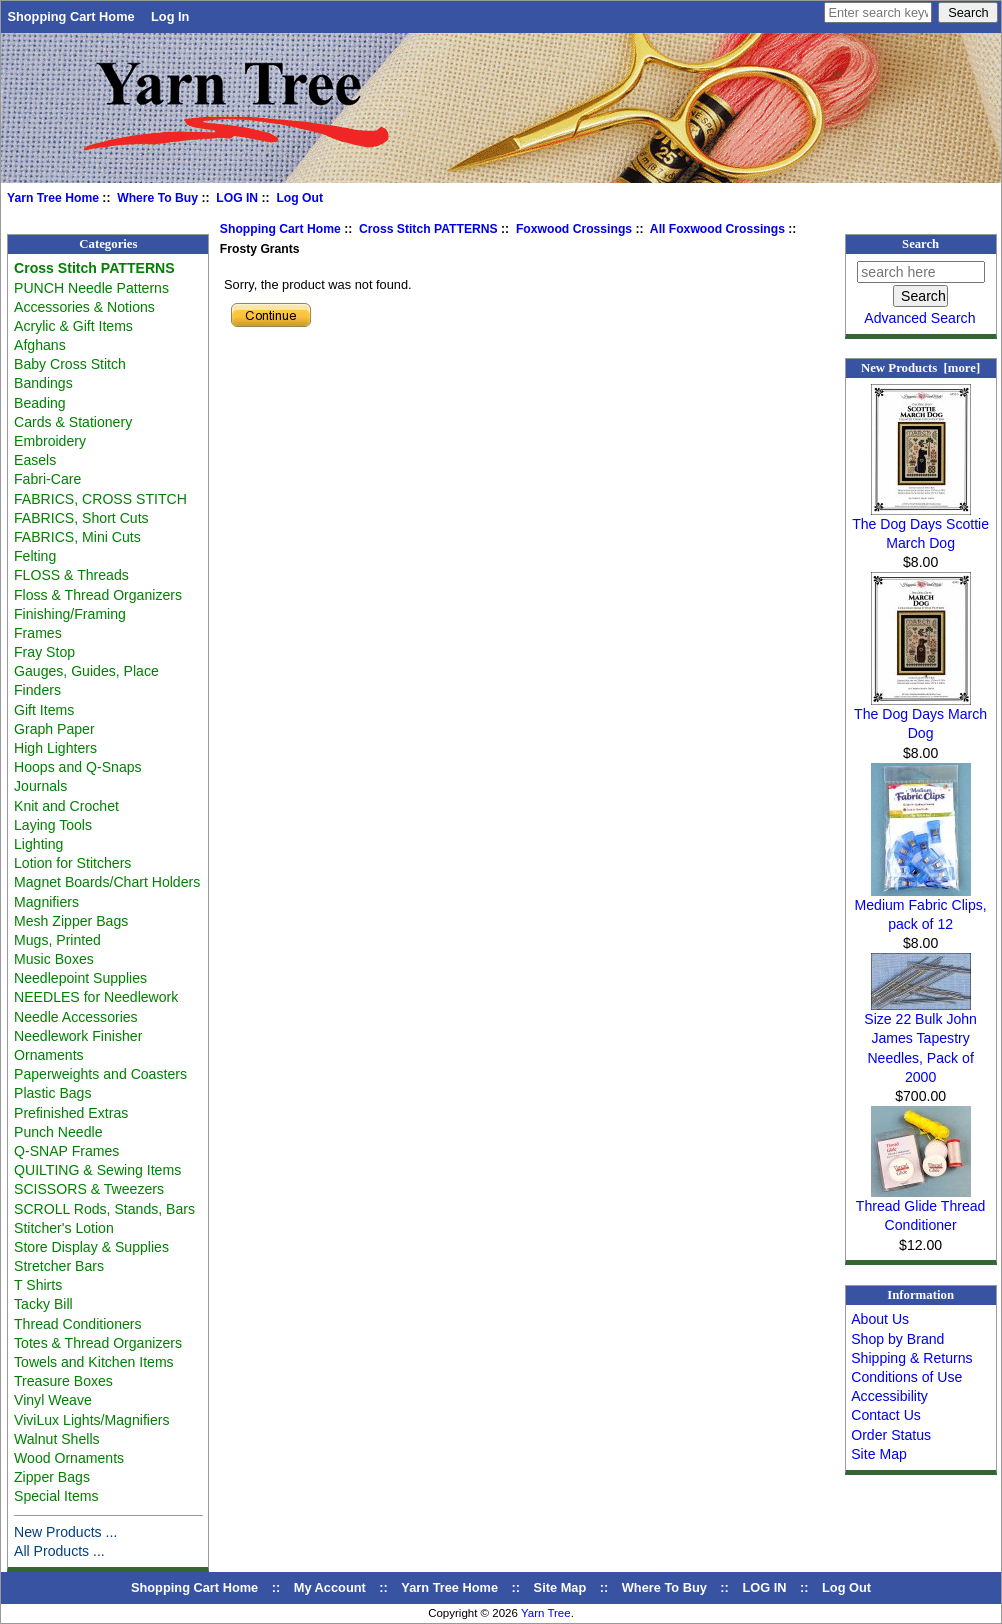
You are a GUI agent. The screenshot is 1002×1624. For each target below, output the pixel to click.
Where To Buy (157, 198)
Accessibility (889, 1396)
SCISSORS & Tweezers (89, 1189)
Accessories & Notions (84, 307)
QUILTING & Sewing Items (97, 1170)
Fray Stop (44, 652)
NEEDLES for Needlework (96, 997)
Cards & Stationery (73, 422)
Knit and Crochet (66, 806)
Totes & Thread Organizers (98, 1343)
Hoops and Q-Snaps (78, 767)
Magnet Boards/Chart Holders (107, 882)
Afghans (40, 345)
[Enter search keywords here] (878, 12)
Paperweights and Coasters (100, 1074)
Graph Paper (54, 729)
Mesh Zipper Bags (71, 921)
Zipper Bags (52, 1477)
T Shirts (38, 1285)
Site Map (879, 1454)
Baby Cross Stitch (70, 364)
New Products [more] (920, 368)
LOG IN (237, 198)
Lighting (38, 844)
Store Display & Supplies (91, 1247)
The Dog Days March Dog (920, 716)
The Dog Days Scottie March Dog (920, 526)
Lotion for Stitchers (72, 863)
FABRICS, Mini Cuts (77, 537)
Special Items (56, 1496)
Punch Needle (58, 1132)
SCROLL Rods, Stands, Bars (104, 1209)
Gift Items (44, 710)
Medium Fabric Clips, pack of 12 (921, 907)
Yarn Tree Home (53, 198)
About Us (880, 1319)
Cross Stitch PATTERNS (428, 229)
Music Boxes (54, 959)
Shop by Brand (897, 1339)
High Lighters (55, 748)
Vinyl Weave (53, 1400)
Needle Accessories (76, 1017)
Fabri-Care (47, 479)
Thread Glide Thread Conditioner (921, 1208)
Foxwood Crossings (574, 229)
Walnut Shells (57, 1439)
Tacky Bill (43, 1304)
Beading (40, 403)
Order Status (891, 1435)
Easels (35, 460)
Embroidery (50, 441)
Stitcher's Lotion (64, 1228)
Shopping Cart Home (70, 16)
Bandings (43, 383)
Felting (35, 556)
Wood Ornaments (69, 1458)
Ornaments (49, 1055)
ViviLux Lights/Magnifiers (91, 1420)
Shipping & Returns (911, 1358)
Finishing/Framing (70, 614)
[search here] (921, 272)
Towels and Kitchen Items (94, 1362)
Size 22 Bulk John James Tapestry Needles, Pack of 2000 (920, 1041)
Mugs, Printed (57, 940)
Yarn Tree (546, 1613)
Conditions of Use (906, 1377)
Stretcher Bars (59, 1266)
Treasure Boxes (63, 1381)
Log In (170, 16)
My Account (330, 1587)
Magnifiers (46, 902)
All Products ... (59, 1551)
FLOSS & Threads (71, 575)
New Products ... (65, 1532)
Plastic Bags (52, 1093)
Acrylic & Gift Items (73, 326)
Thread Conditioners (78, 1324)
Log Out (299, 198)
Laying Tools (53, 825)
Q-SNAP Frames (66, 1151)
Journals (40, 786)
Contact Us (886, 1415)
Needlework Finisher (78, 1036)
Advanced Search (919, 318)
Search (920, 244)
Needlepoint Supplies (80, 978)
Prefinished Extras (71, 1113)
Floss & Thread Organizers (98, 595)
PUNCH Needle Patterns (91, 288)
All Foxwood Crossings (717, 229)
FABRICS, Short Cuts (81, 518)
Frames (38, 633)
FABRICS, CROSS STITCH (100, 499)
